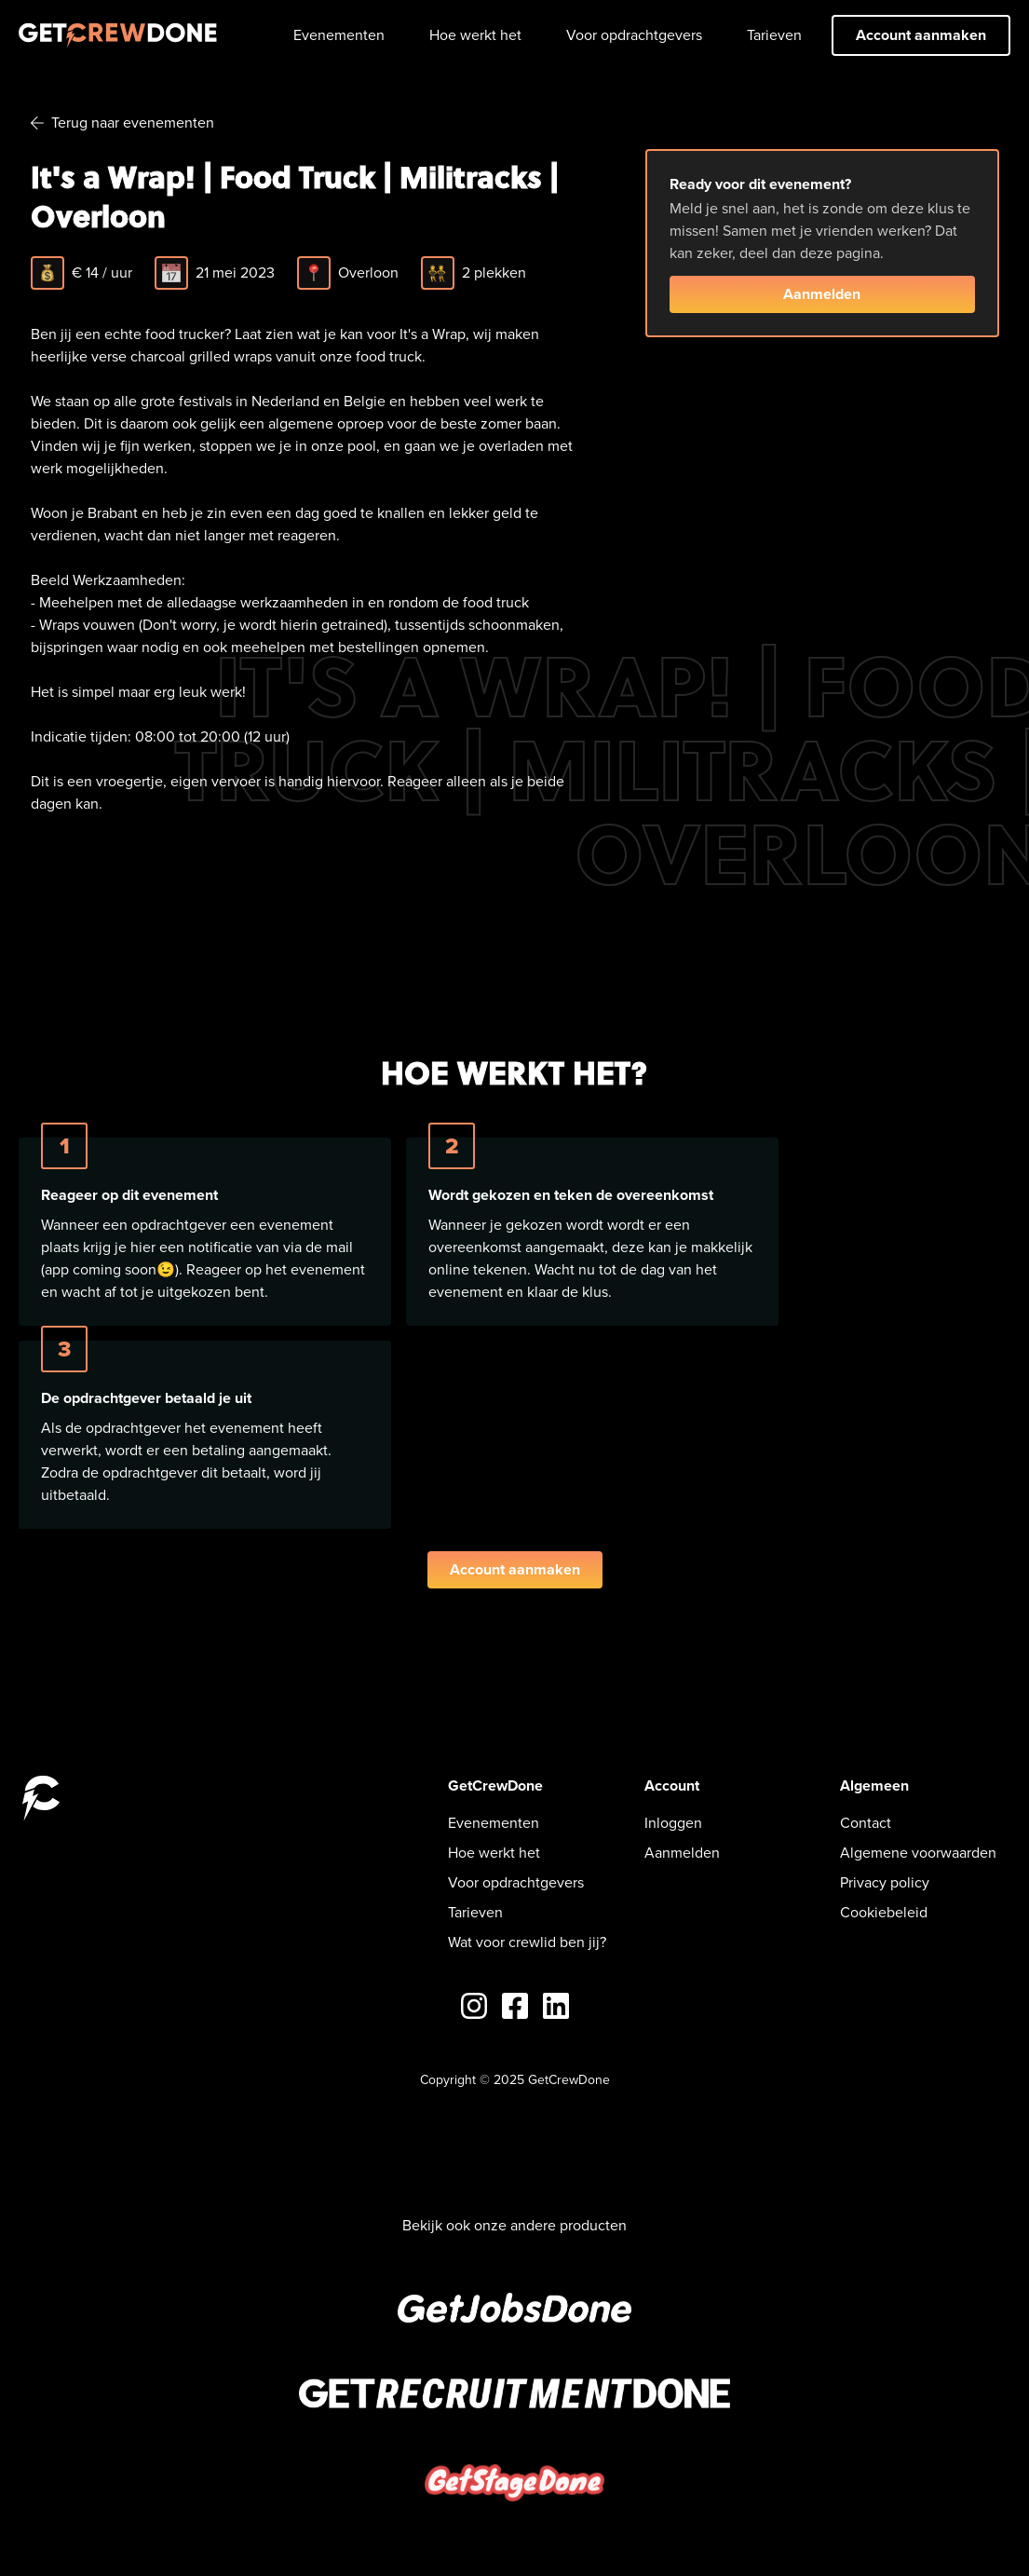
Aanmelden (821, 294)
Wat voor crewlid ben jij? (527, 1942)
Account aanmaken (921, 35)
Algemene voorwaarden (918, 1852)
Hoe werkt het (475, 35)
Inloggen (673, 1822)
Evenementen (339, 35)
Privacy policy (884, 1882)
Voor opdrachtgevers (634, 35)
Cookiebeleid (883, 1912)
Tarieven (774, 35)
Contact (865, 1822)
